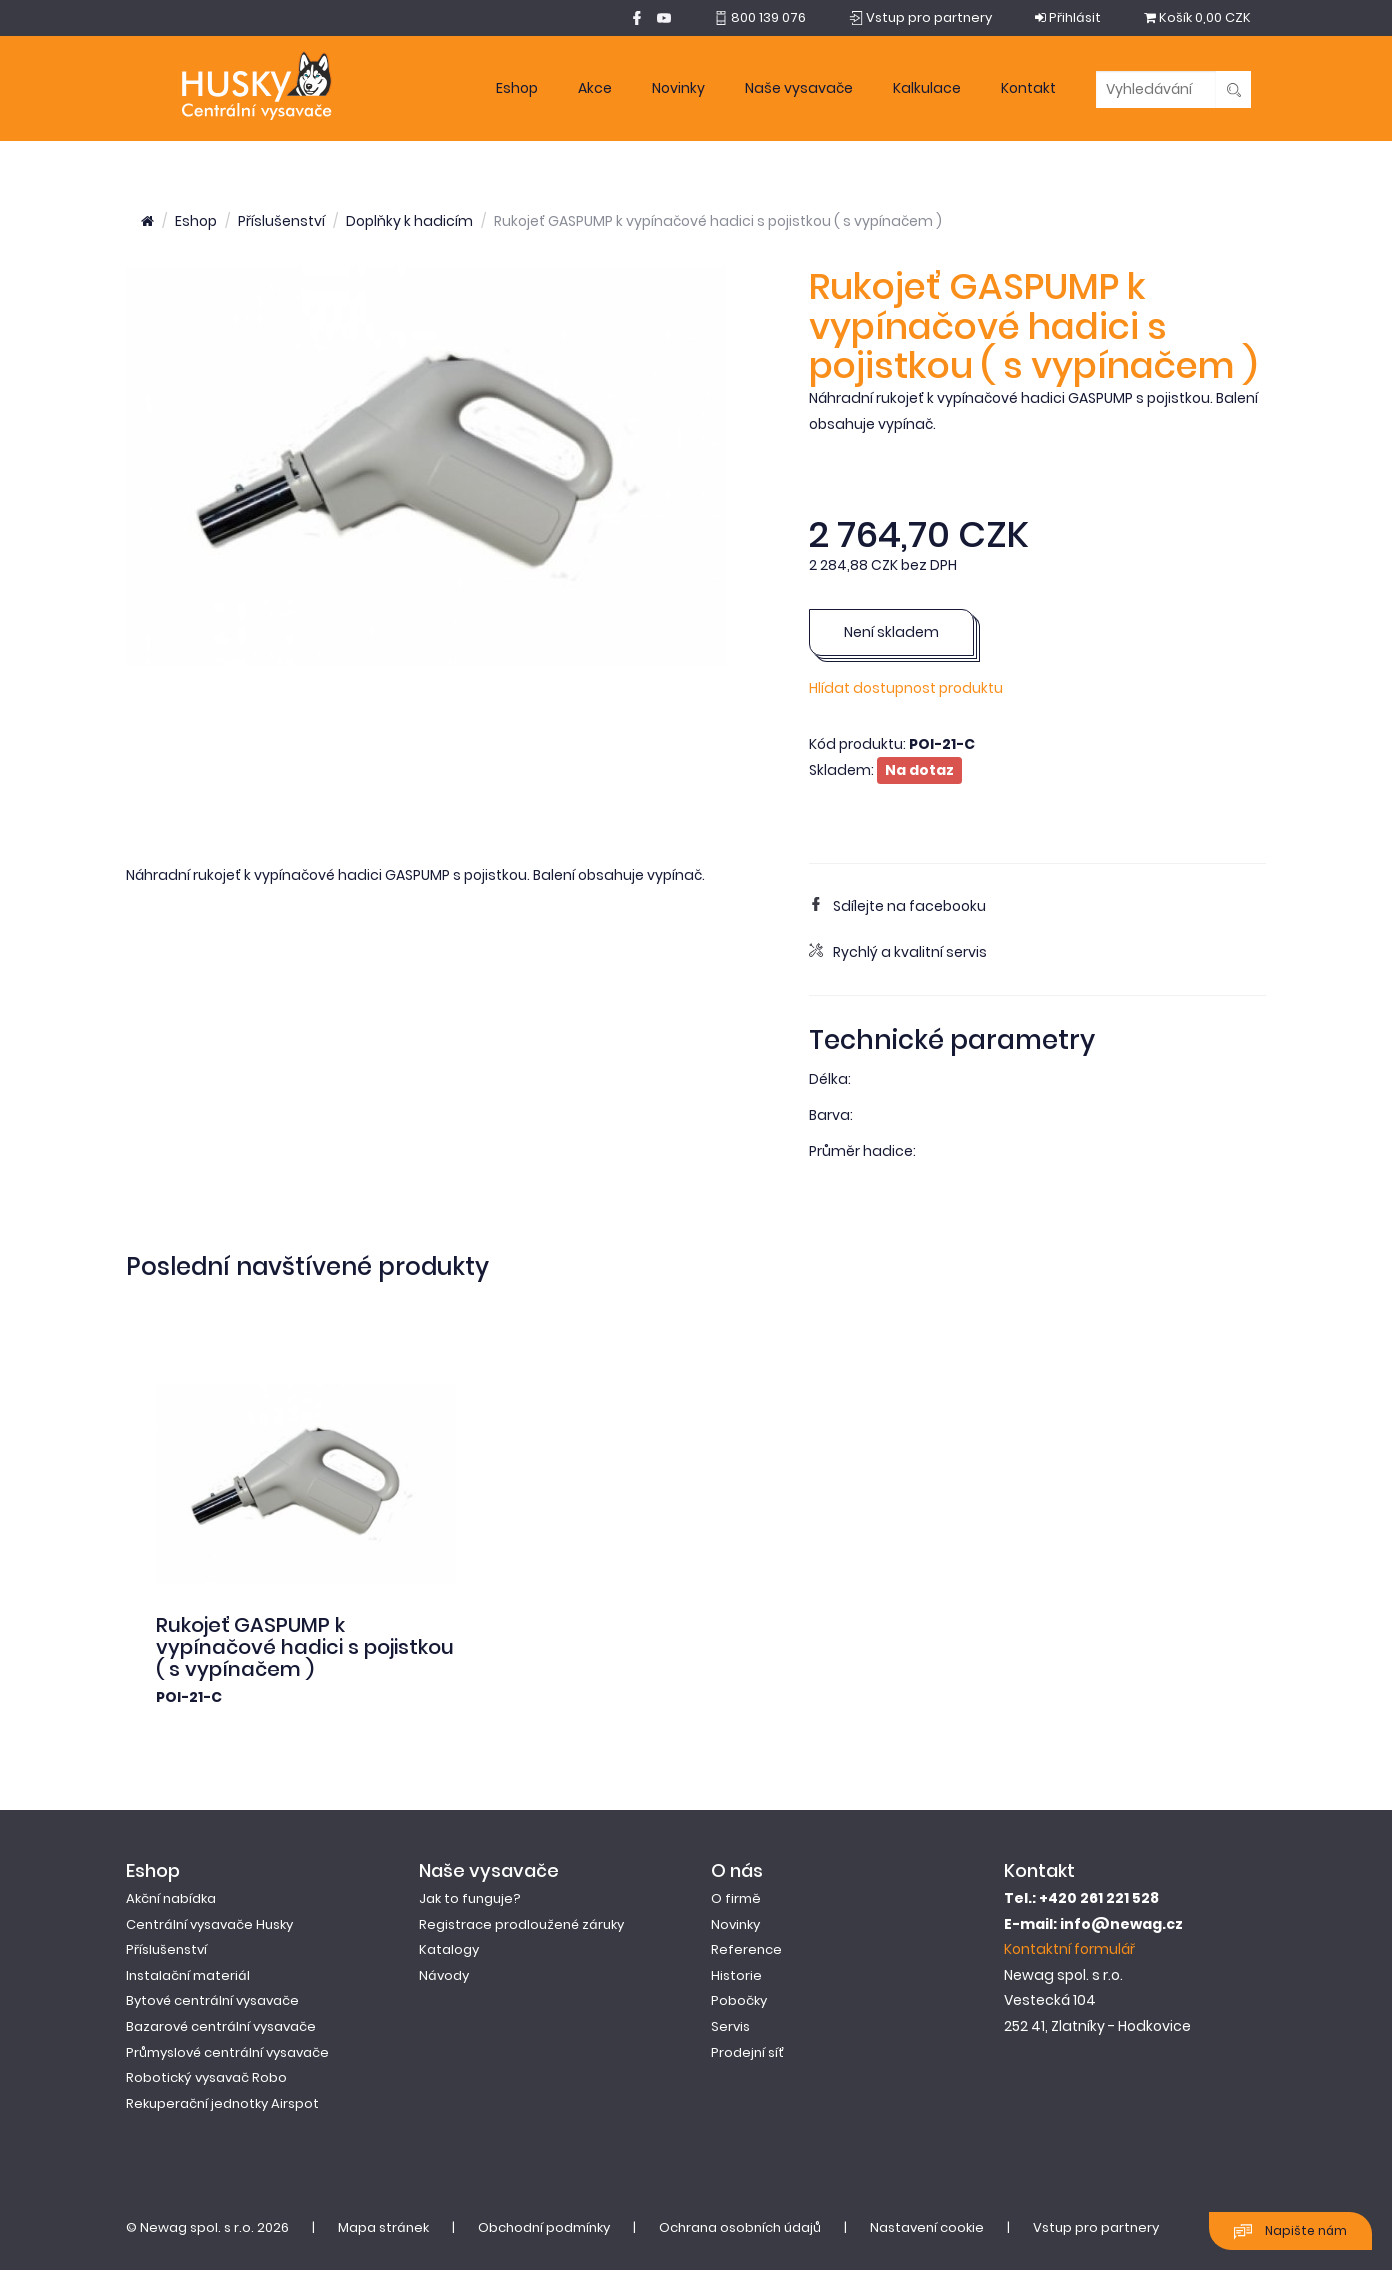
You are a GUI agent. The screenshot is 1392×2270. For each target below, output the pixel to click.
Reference (746, 1949)
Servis (730, 2026)
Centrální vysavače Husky (209, 1924)
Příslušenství (281, 221)
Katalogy (449, 1949)
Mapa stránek (383, 2227)
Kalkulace (927, 88)
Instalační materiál (188, 1975)
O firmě (736, 1898)
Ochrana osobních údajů (740, 2227)
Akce (595, 88)
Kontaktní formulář (1069, 1949)
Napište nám (1290, 2231)
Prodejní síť (747, 2052)
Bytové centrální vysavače (212, 2000)
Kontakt (1028, 88)
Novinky (678, 88)
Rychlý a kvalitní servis (898, 952)
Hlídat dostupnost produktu (906, 688)
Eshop (517, 88)
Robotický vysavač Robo (206, 2077)
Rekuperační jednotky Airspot (222, 2103)
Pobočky (739, 2000)
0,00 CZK (1197, 17)
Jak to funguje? (470, 1898)
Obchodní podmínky (544, 2227)
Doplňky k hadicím (409, 221)
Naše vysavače (799, 88)
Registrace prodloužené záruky (521, 1924)
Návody (444, 1975)
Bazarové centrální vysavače (221, 2026)
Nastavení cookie (927, 2227)
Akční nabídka (171, 1898)
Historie (736, 1975)
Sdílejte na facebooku (897, 906)
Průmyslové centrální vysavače (227, 2052)
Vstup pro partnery (1096, 2227)
